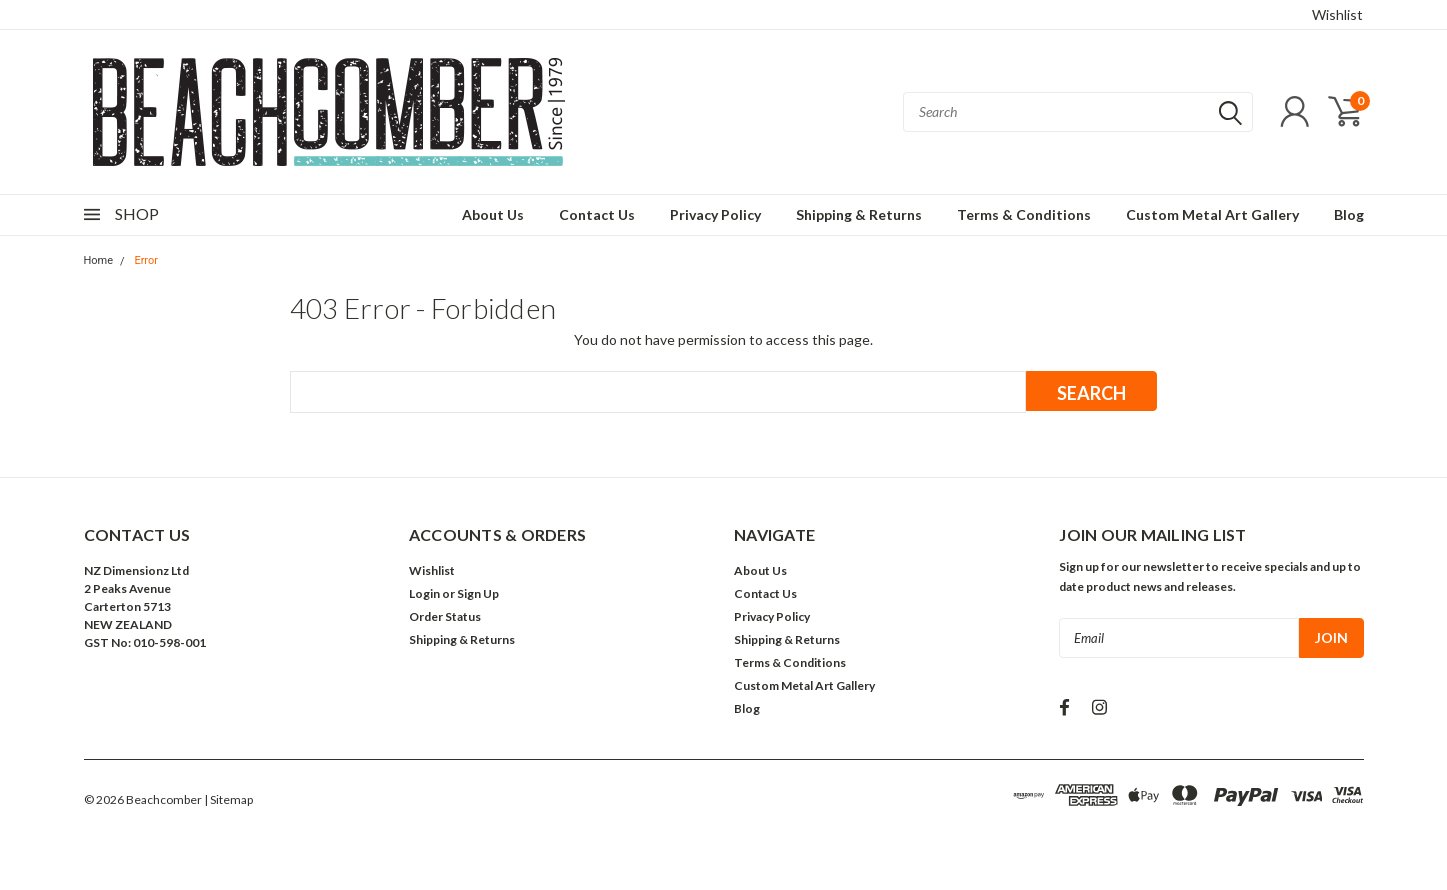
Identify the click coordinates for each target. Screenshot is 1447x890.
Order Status (445, 616)
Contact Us (597, 214)
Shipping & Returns (859, 214)
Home (99, 260)
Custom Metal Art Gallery (1212, 214)
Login (424, 593)
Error (146, 260)
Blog (1349, 214)
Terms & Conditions (1024, 214)
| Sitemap (228, 799)
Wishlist (1337, 14)
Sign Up (478, 593)
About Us (493, 214)
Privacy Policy (715, 214)
